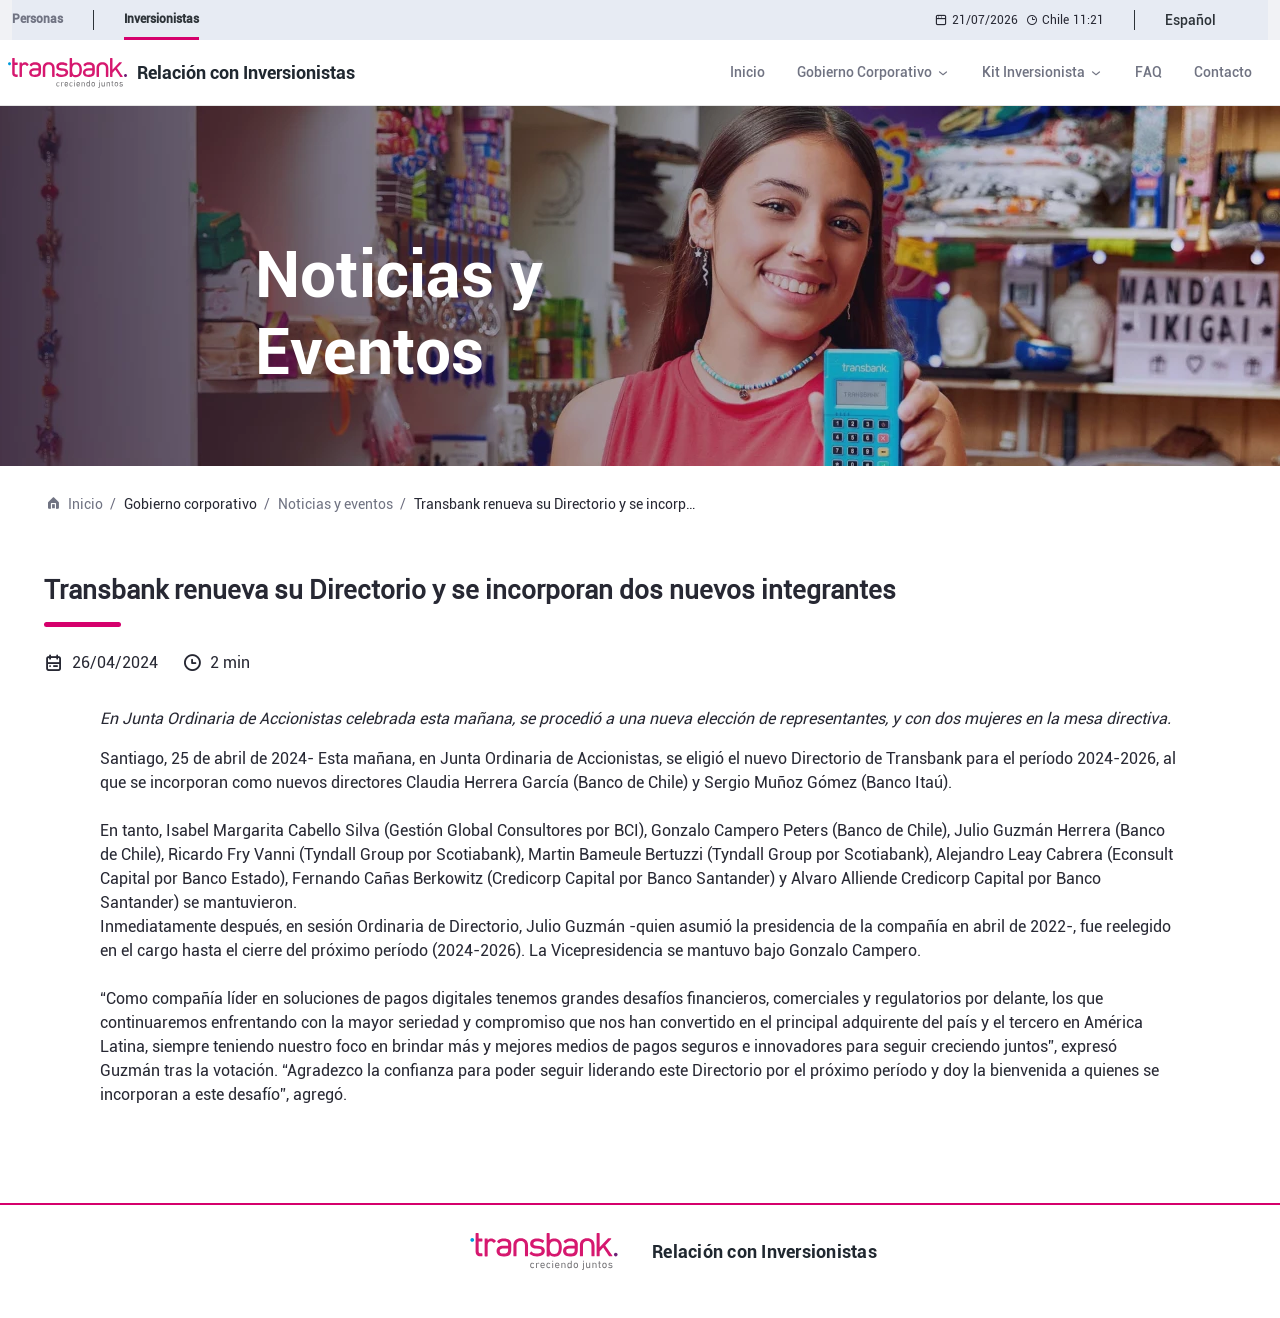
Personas (37, 19)
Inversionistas (161, 19)
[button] (873, 72)
